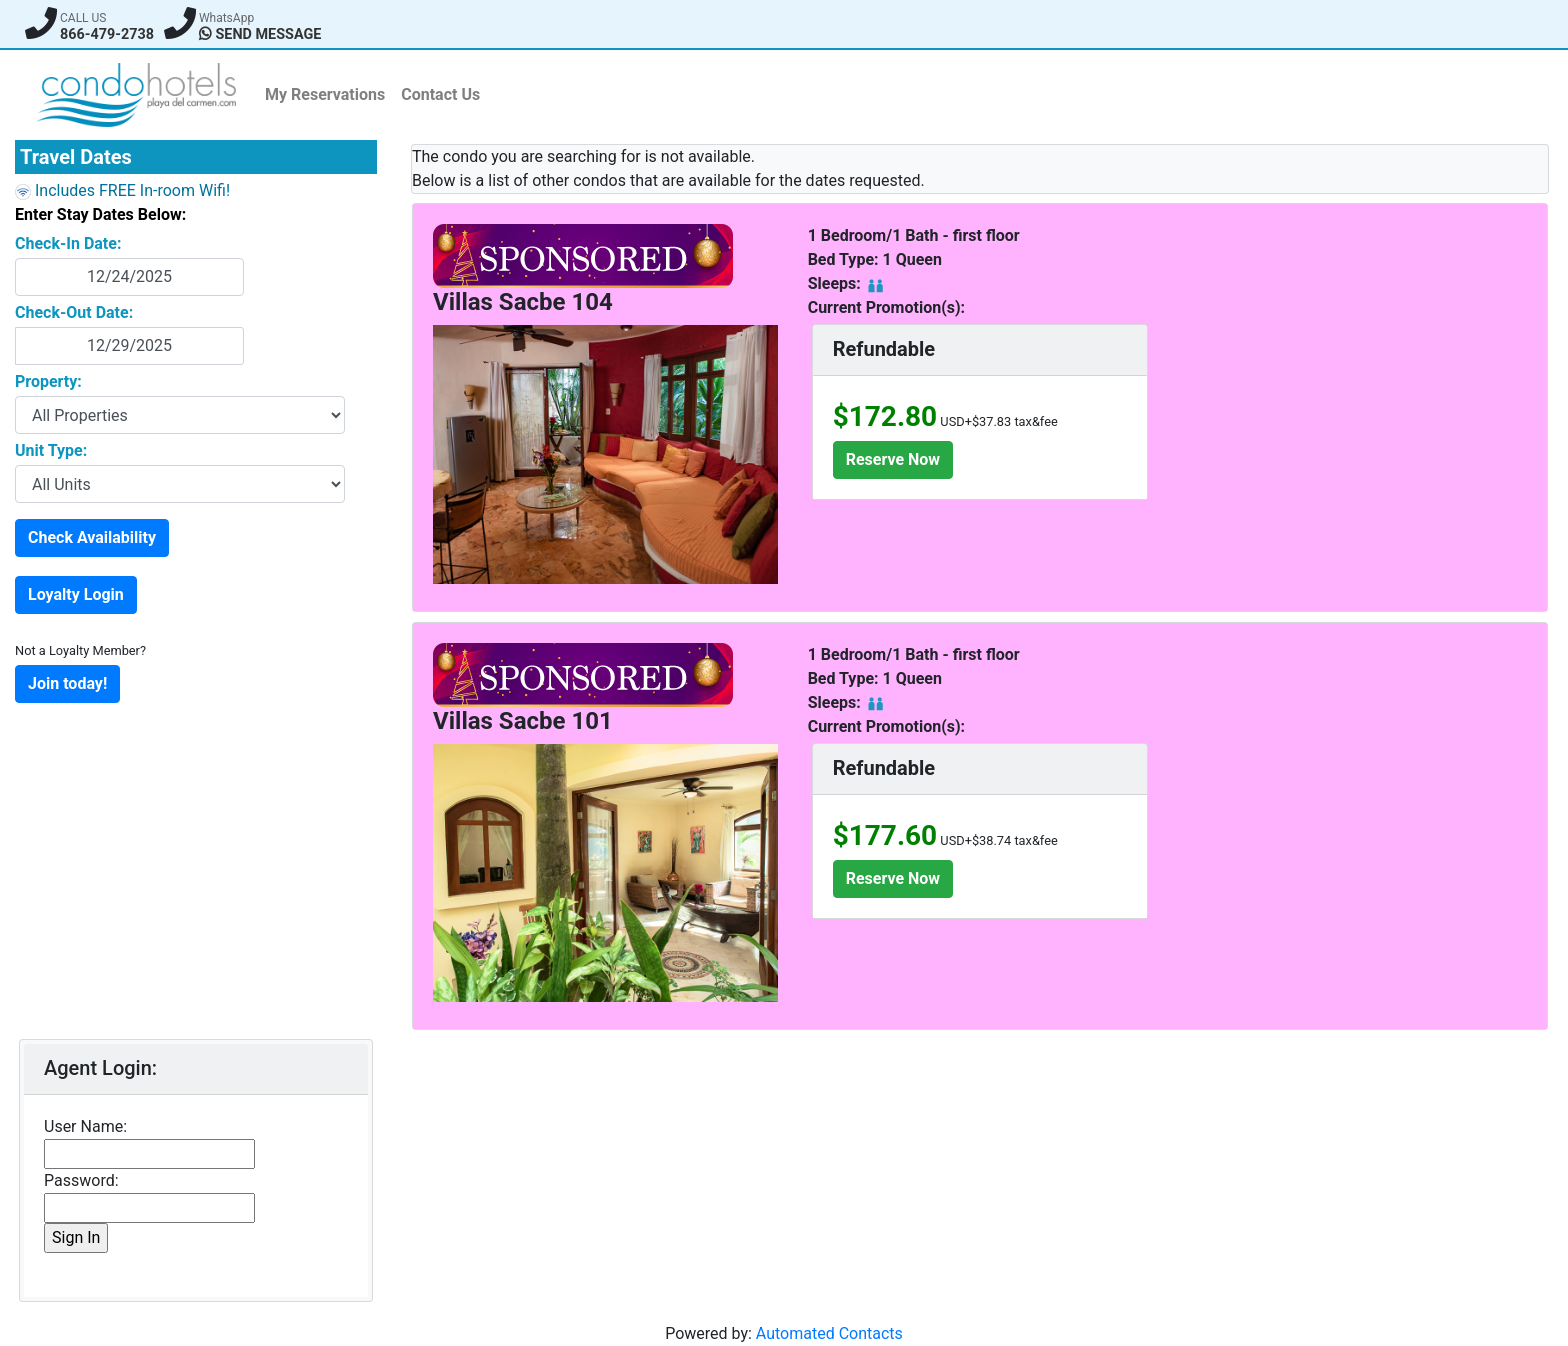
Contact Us (440, 94)
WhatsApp (226, 18)
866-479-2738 (107, 34)
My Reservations (325, 94)
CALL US (83, 18)
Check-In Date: (68, 243)
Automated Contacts (829, 1333)
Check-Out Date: (74, 312)
